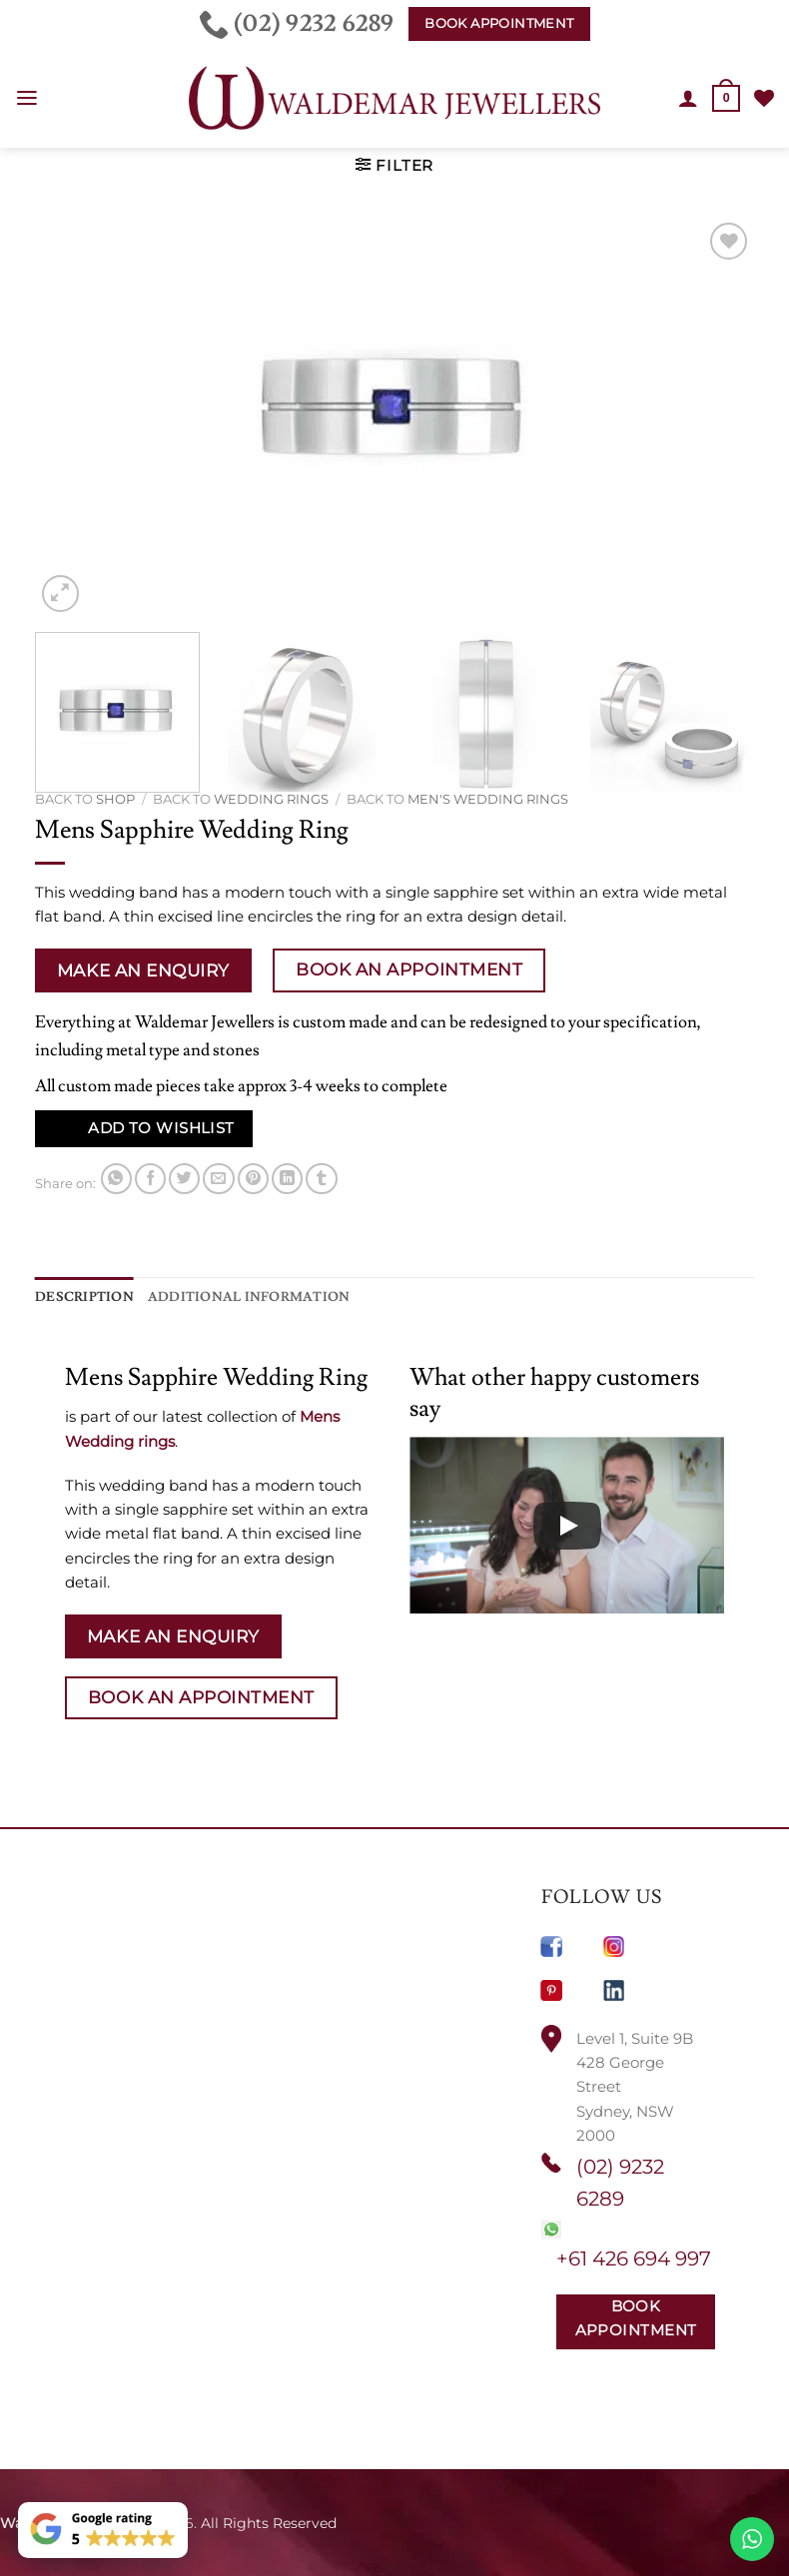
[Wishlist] (764, 98)
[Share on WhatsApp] (116, 1178)
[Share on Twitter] (184, 1178)
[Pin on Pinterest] (253, 1178)
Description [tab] (79, 1296)
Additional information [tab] (229, 1296)
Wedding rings (271, 799)
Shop (115, 799)
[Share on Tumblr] (321, 1178)
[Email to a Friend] (218, 1178)
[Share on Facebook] (150, 1178)
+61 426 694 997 (633, 2257)
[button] (26, 99)
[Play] (567, 1525)
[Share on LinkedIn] (287, 1178)
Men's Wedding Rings (487, 799)
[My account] (689, 98)
